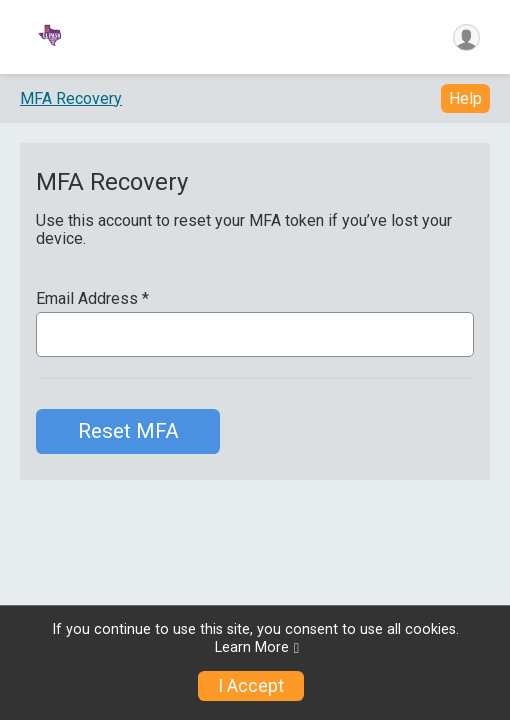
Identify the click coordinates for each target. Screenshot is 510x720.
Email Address (92, 299)
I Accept (251, 686)
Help (465, 98)
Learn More (252, 647)
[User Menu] (466, 37)
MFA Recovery (71, 98)
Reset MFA (128, 431)
